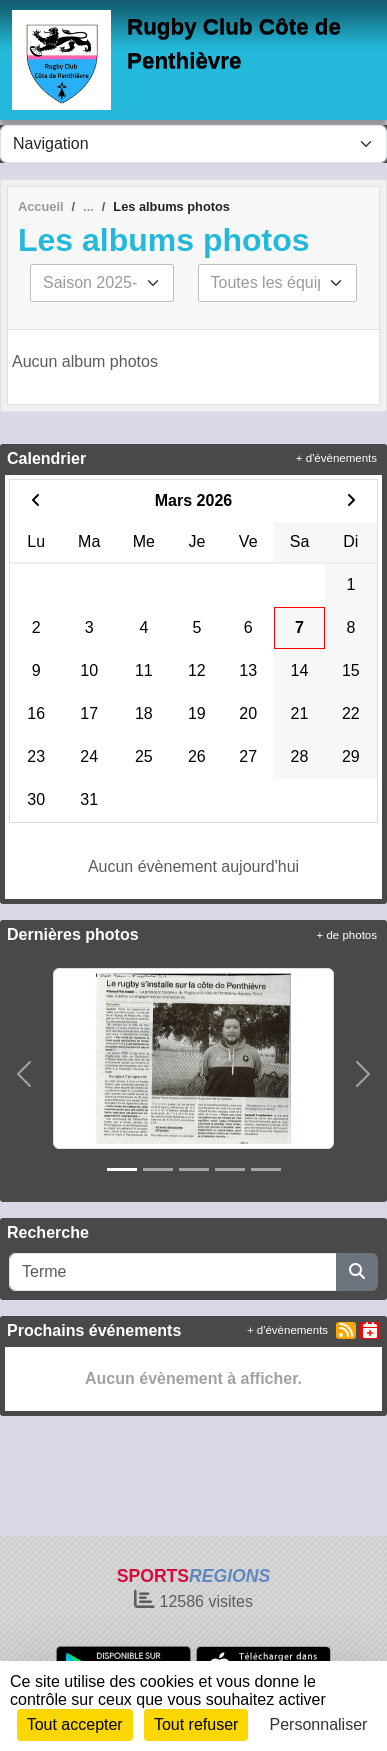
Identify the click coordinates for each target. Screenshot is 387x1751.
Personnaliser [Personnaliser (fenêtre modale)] (319, 1724)
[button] (24, 1074)
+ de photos (347, 935)
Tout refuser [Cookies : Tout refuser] (196, 1724)
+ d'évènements (336, 458)
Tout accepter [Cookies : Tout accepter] (75, 1724)
